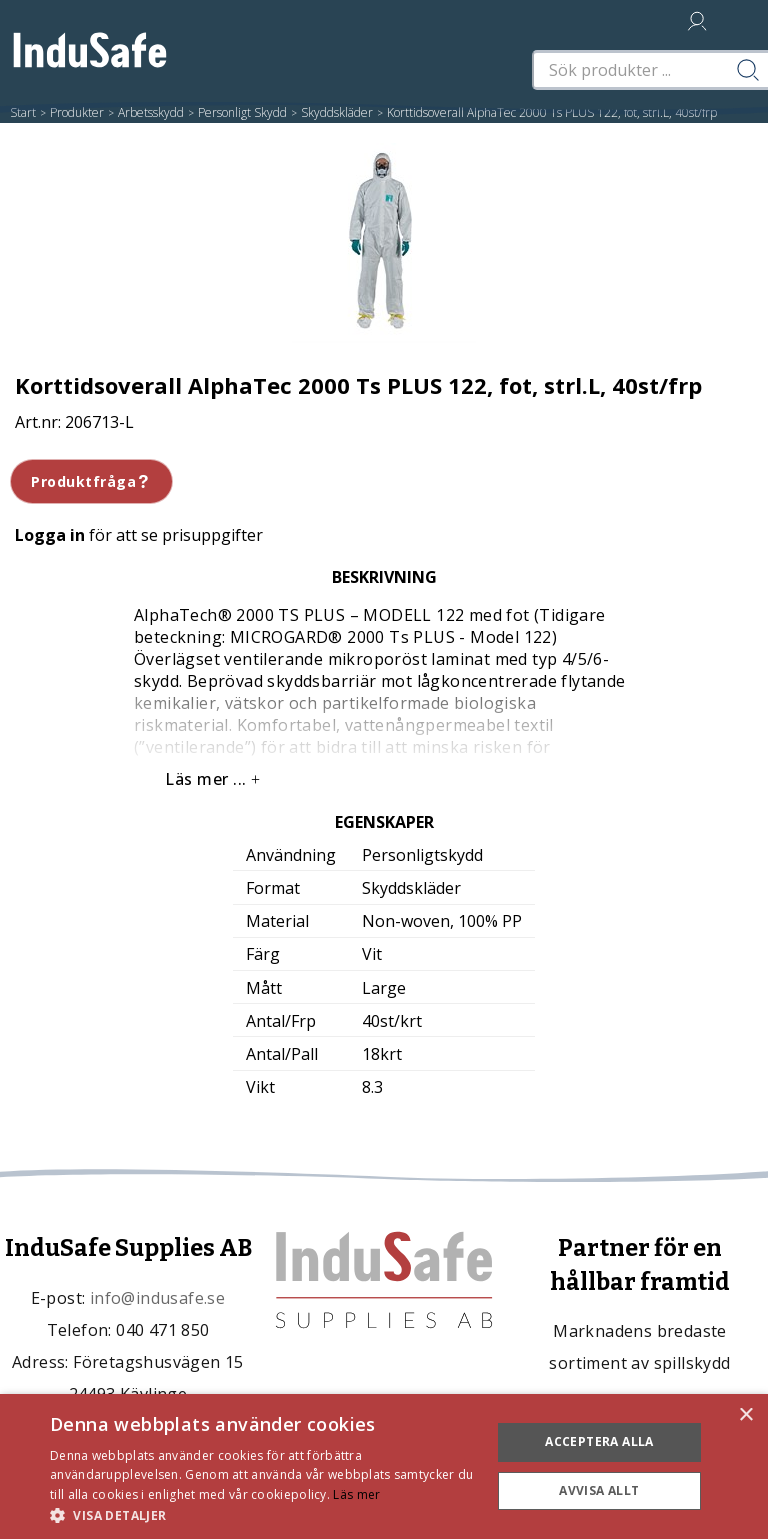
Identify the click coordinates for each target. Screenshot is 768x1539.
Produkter (77, 112)
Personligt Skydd (242, 112)
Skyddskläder (337, 112)
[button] (264, 1514)
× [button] (745, 1415)
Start (23, 112)
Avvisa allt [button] (599, 1490)
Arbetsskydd (151, 112)
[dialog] (384, 1466)
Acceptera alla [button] (599, 1441)
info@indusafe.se (157, 1298)
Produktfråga (91, 481)
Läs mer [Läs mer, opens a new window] (356, 1494)
